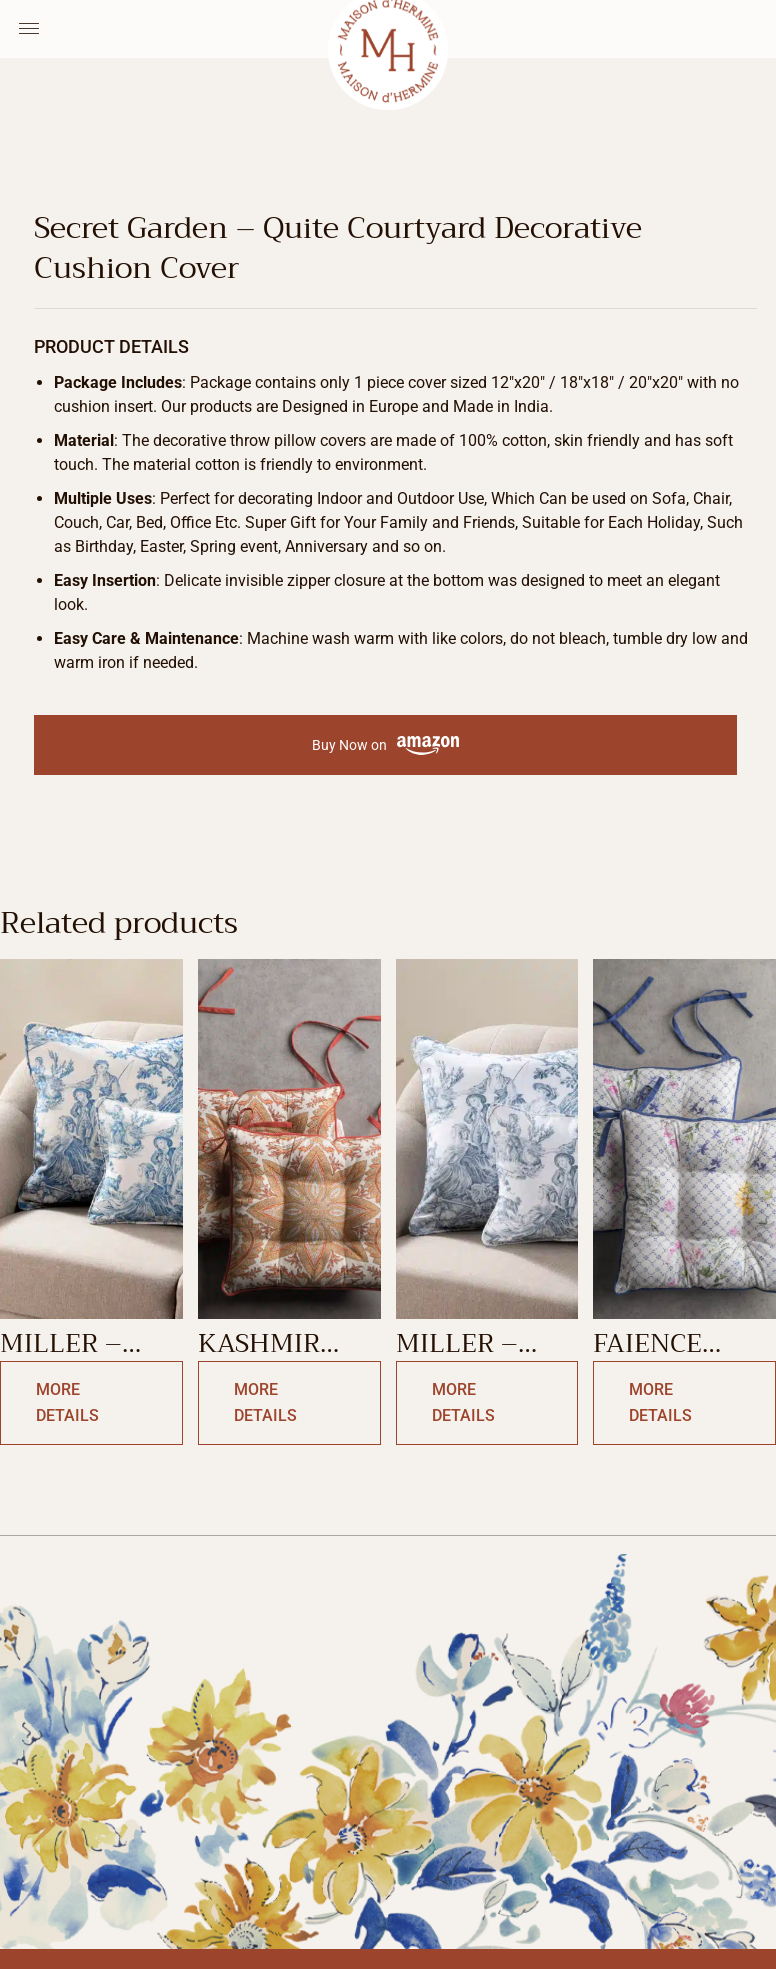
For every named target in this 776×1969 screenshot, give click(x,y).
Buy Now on (385, 745)
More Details (67, 1402)
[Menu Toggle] (29, 29)
